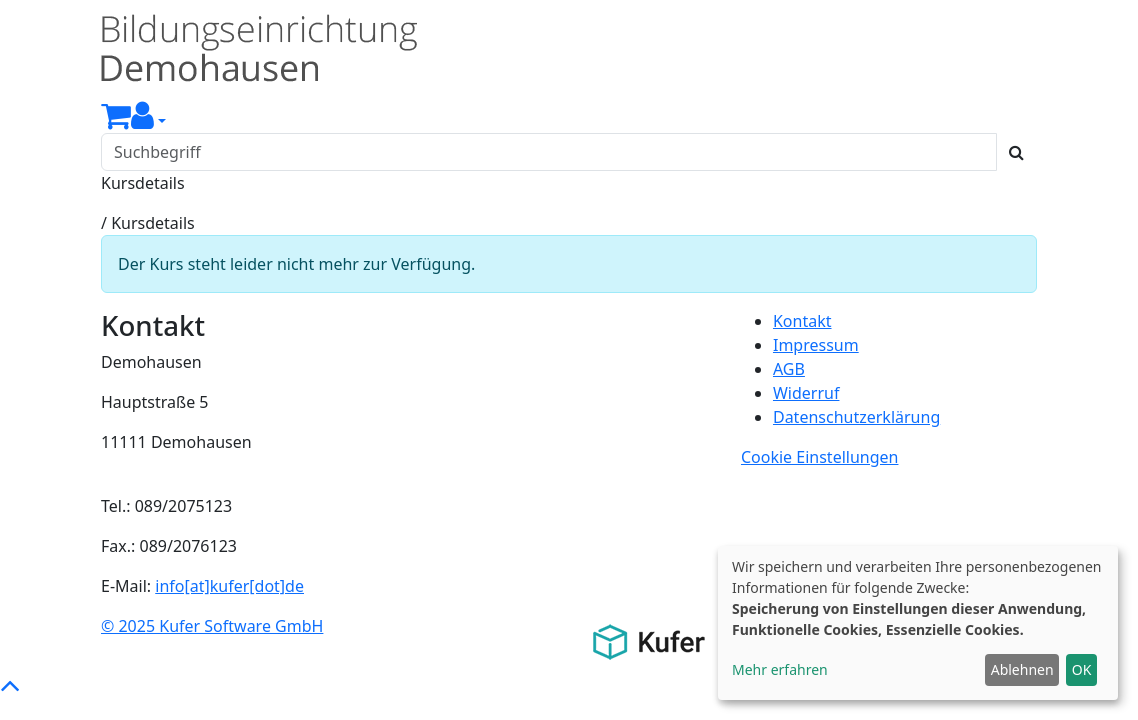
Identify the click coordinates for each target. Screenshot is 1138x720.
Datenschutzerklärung (856, 417)
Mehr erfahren (780, 669)
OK (1082, 669)
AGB (789, 369)
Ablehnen (1022, 669)
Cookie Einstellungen (820, 457)
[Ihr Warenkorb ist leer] (116, 121)
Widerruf (806, 393)
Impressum (816, 345)
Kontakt (802, 321)
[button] (148, 121)
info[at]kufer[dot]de (229, 586)
